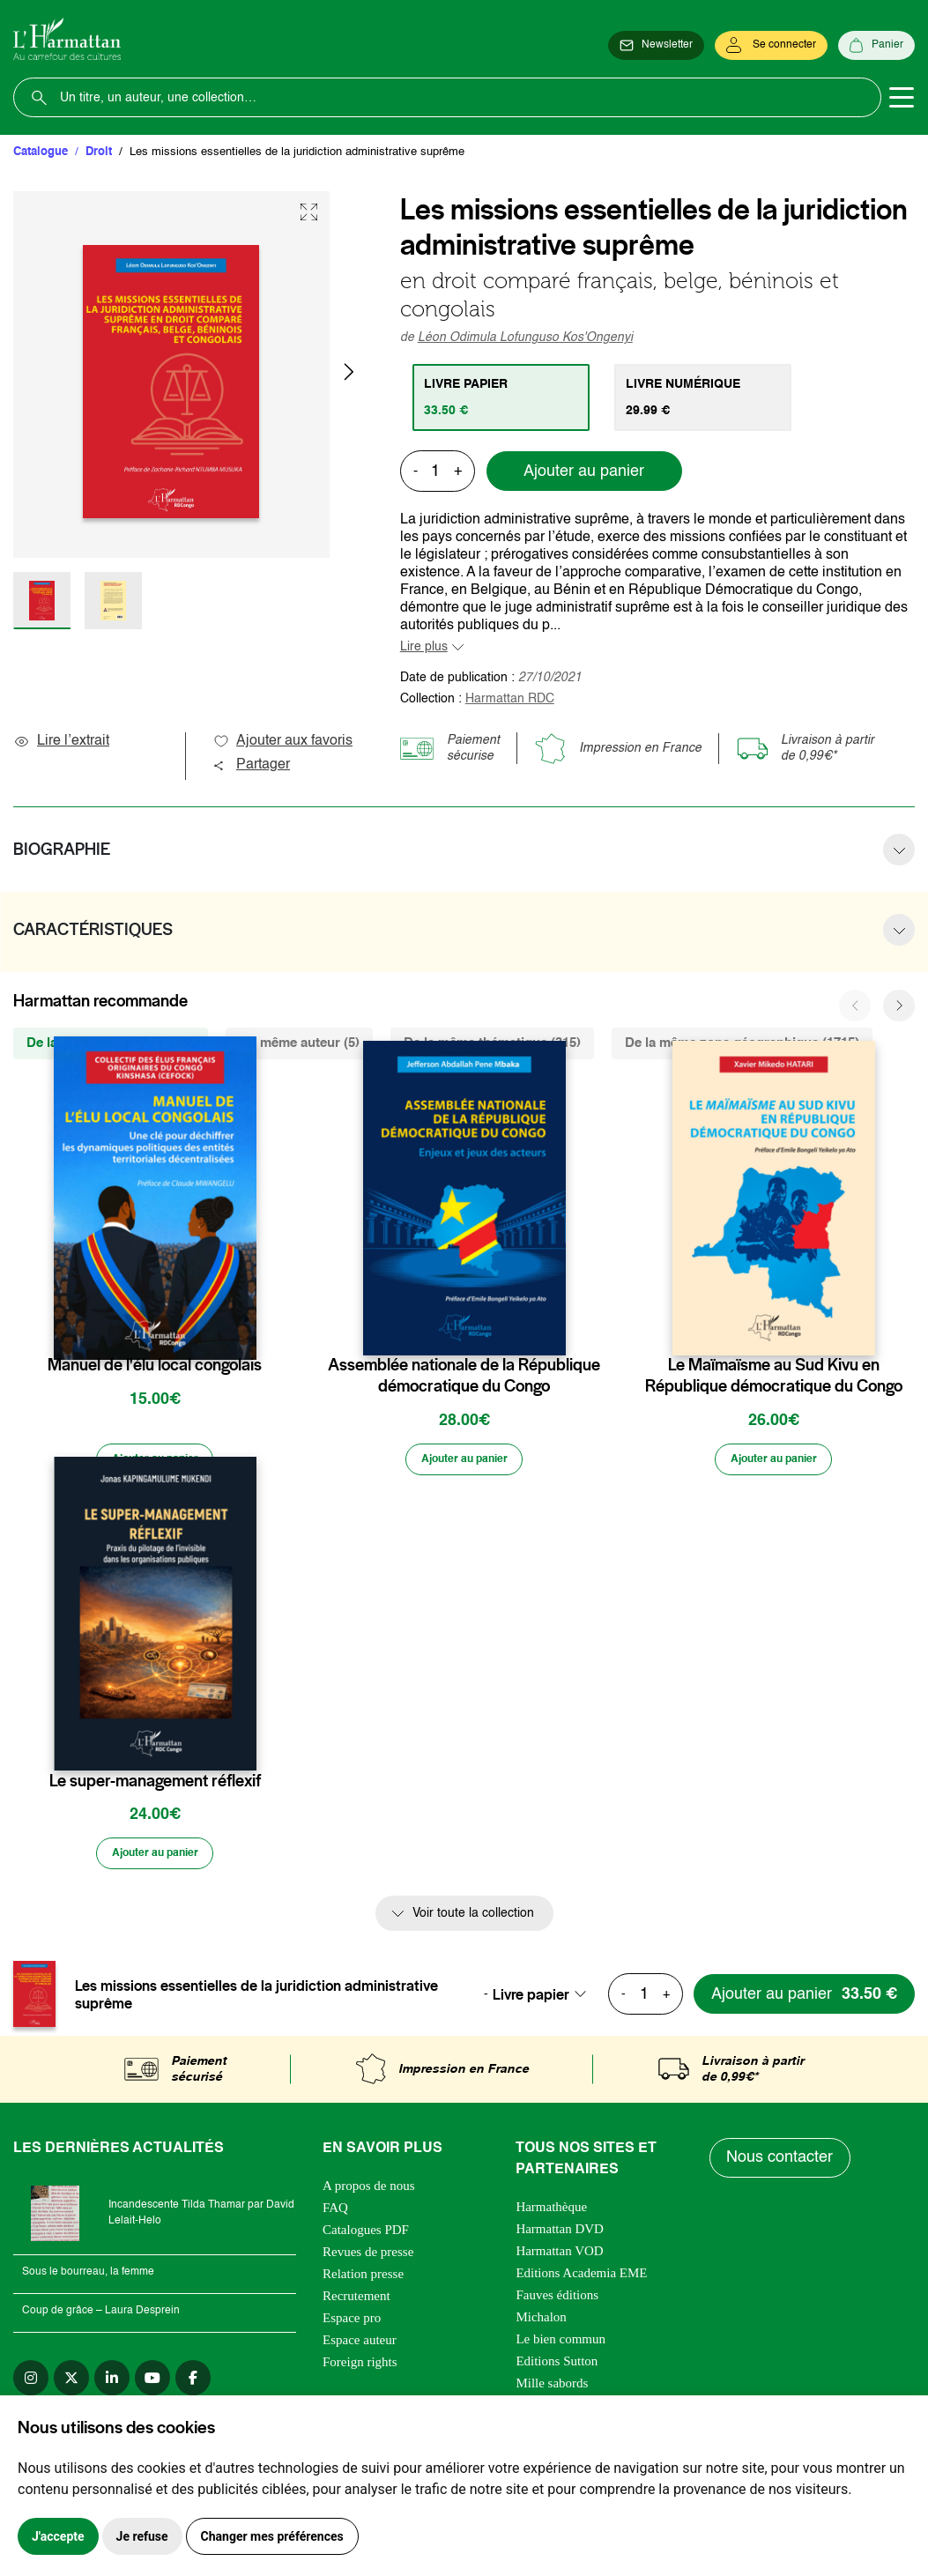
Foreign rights (360, 2367)
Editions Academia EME (581, 2278)
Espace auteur (360, 2345)
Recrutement (356, 2301)
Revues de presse (368, 2257)
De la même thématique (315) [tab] (492, 1043)
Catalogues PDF (366, 2235)
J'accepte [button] (58, 2536)
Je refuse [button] (142, 2536)
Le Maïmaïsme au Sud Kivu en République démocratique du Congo (773, 1376)
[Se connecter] (771, 46)
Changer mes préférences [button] (272, 2536)
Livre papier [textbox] (531, 1999)
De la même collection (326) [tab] (110, 1043)
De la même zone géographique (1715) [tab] (742, 1043)
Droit (98, 152)
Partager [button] (251, 765)
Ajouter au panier (583, 471)
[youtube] (152, 2383)
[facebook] (193, 2383)
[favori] (245, 1330)
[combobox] (545, 1999)
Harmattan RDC (509, 699)
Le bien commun (560, 2344)
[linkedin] (112, 2383)
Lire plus (424, 647)
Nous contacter (781, 2163)
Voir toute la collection (473, 1919)
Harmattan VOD (559, 2256)
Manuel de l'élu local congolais (155, 1365)
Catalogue (40, 152)
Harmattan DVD (560, 2234)
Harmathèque (551, 2212)
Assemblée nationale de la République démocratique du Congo (464, 1376)
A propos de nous (369, 2191)
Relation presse (363, 2279)
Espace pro (352, 2323)
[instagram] (30, 2383)
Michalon (541, 2322)
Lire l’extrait (61, 741)
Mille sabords (552, 2388)
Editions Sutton (557, 2366)
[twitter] (71, 2383)
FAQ (335, 2213)
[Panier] (876, 46)
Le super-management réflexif (155, 1783)
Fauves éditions (557, 2300)
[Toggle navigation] (901, 98)
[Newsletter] (656, 46)
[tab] (503, 397)
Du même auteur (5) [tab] (299, 1043)
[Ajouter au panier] (155, 1461)
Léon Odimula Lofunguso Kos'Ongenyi (525, 337)
